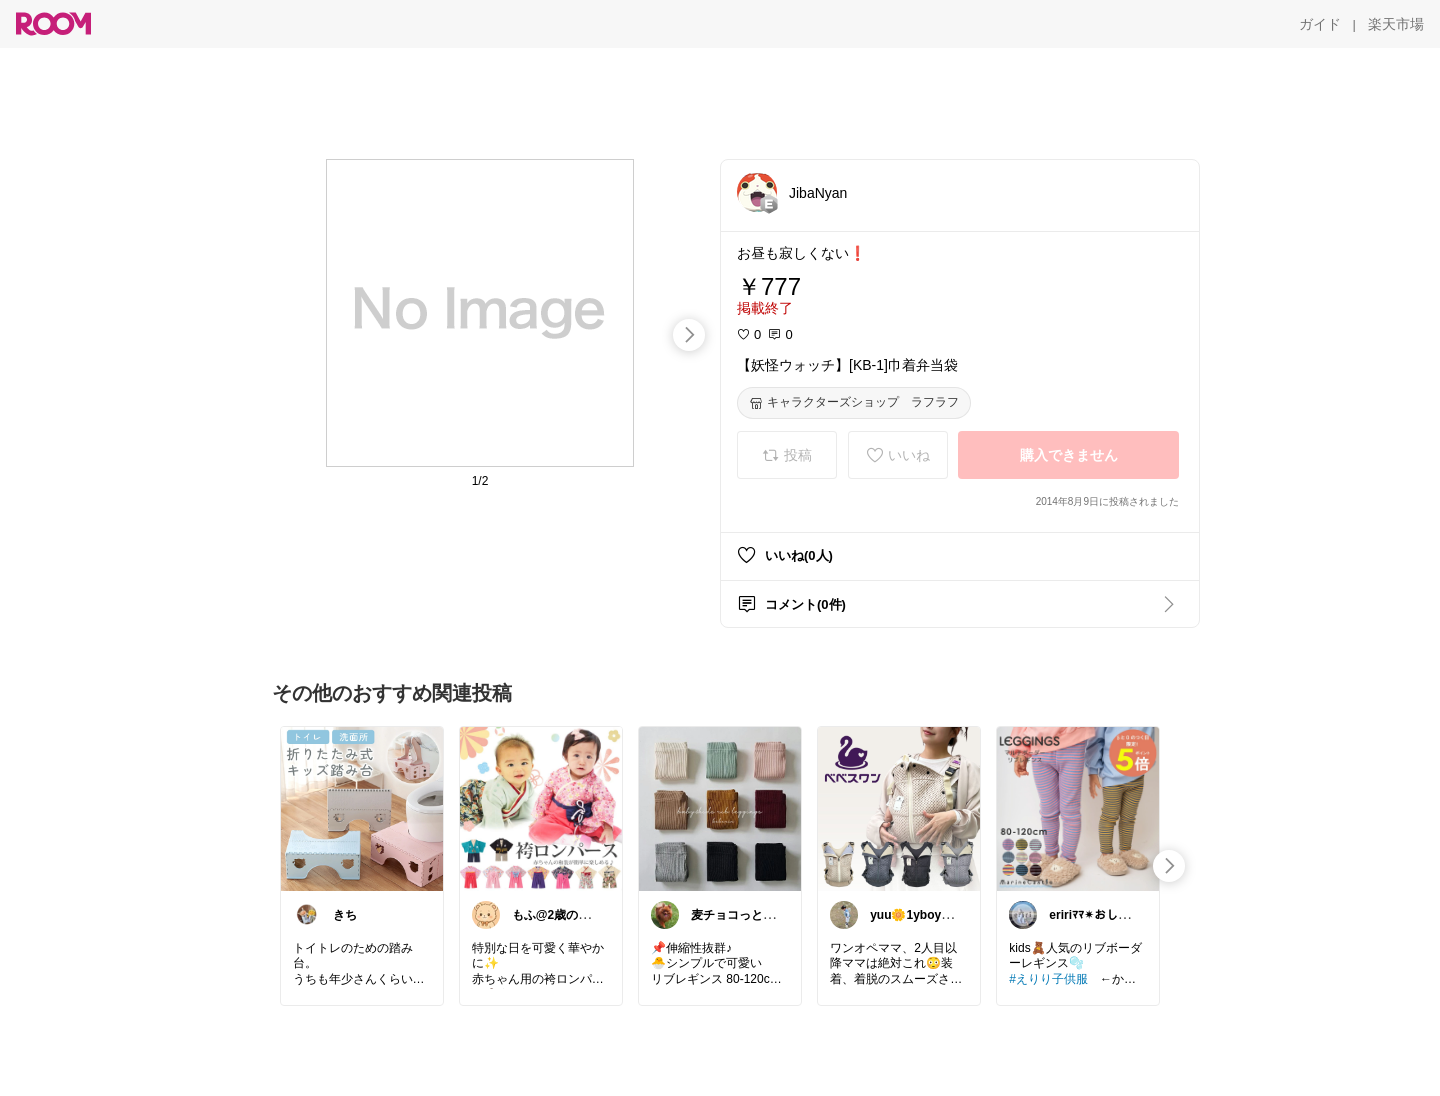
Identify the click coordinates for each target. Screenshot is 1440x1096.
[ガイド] (1320, 24)
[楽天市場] (1396, 24)
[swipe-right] (689, 335)
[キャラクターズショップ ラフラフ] (854, 403)
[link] (362, 808)
